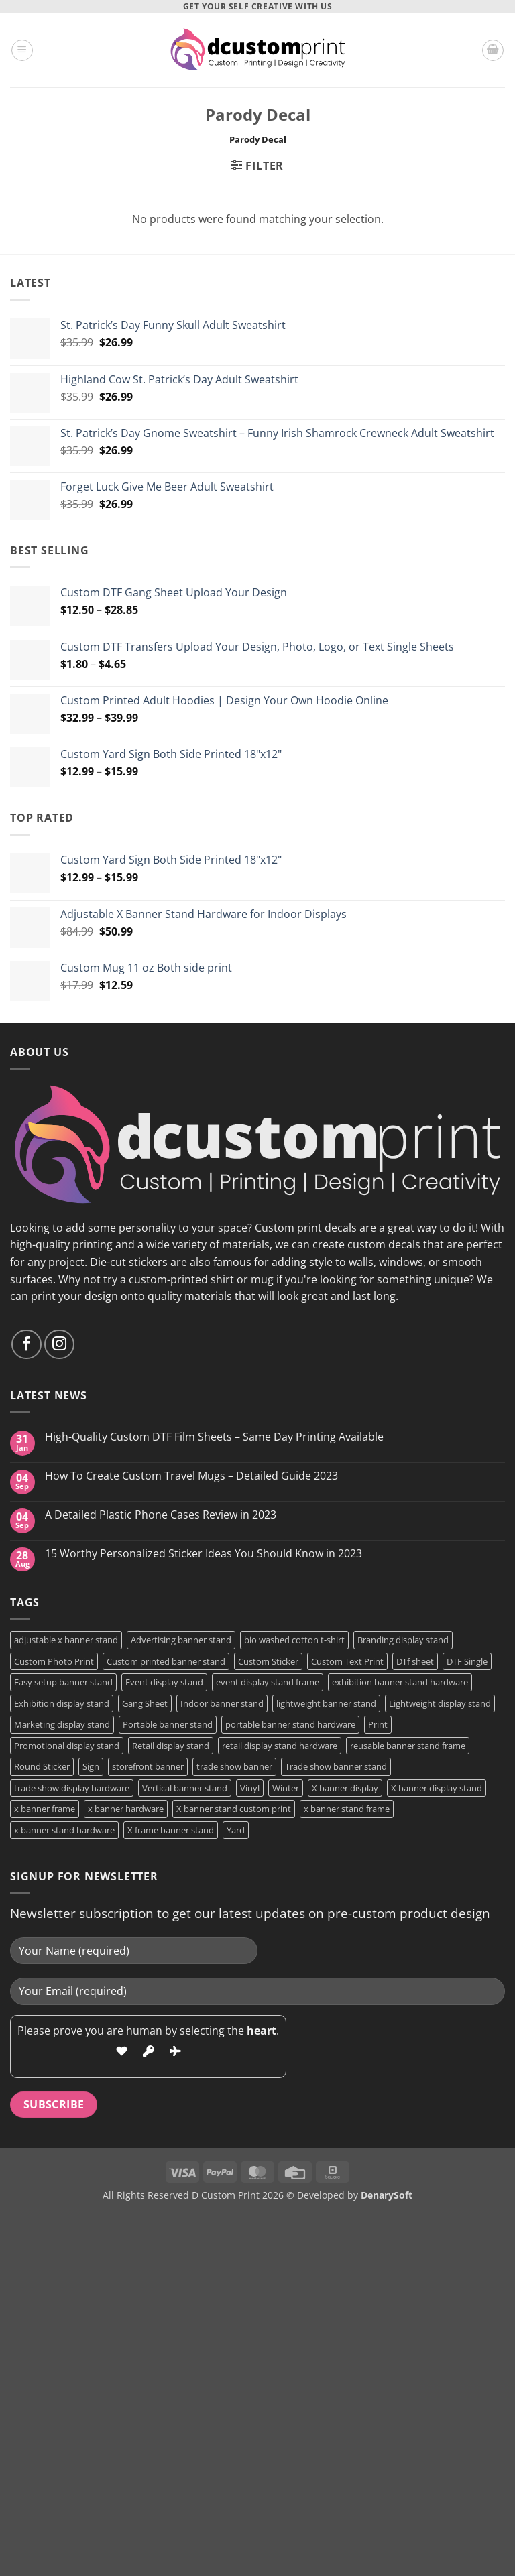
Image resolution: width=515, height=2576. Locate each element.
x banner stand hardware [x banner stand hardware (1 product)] (64, 1830)
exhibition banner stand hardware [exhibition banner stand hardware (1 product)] (400, 1682)
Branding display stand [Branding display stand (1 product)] (403, 1640)
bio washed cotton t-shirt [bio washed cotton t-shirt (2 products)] (294, 1640)
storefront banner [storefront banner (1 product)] (148, 1766)
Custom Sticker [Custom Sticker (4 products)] (268, 1661)
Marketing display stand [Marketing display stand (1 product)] (62, 1724)
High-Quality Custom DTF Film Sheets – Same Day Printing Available (214, 1437)
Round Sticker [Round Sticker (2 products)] (42, 1766)
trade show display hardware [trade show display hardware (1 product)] (71, 1788)
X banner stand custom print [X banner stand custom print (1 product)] (233, 1809)
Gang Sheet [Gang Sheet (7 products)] (145, 1703)
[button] (22, 50)
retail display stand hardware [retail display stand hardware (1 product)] (279, 1746)
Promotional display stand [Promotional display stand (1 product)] (66, 1746)
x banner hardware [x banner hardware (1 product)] (126, 1809)
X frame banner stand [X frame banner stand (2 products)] (170, 1830)
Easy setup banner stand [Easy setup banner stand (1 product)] (63, 1682)
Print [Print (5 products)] (378, 1724)
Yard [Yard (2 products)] (236, 1830)
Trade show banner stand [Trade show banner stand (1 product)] (336, 1766)
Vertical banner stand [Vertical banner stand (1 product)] (184, 1788)
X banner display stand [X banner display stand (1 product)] (436, 1788)
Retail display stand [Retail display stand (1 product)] (170, 1746)
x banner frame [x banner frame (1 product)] (44, 1809)
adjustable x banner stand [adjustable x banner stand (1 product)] (66, 1640)
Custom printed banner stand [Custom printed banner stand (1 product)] (166, 1661)
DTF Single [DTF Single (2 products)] (467, 1661)
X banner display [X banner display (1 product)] (345, 1788)
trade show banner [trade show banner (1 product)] (234, 1766)
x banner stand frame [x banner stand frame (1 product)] (347, 1809)
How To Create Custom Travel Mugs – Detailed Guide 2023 (191, 1476)
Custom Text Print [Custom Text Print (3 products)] (347, 1661)
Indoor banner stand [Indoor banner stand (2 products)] (222, 1703)
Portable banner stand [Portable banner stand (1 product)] (168, 1724)
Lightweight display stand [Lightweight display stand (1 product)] (440, 1703)
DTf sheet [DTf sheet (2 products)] (415, 1661)
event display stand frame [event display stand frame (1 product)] (267, 1682)
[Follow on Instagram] (59, 1345)
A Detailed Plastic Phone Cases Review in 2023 (160, 1514)
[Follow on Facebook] (26, 1345)
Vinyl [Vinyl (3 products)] (250, 1788)
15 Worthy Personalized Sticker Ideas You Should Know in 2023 (203, 1553)
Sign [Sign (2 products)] (90, 1766)
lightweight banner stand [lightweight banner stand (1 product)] (326, 1703)
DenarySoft (386, 2195)
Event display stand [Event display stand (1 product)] (164, 1682)
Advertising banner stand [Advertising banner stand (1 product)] (181, 1640)
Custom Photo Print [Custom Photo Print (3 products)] (54, 1661)
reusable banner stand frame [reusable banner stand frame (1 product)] (407, 1746)
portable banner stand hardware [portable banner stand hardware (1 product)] (290, 1724)
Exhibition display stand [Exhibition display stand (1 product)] (61, 1703)
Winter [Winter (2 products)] (285, 1788)
